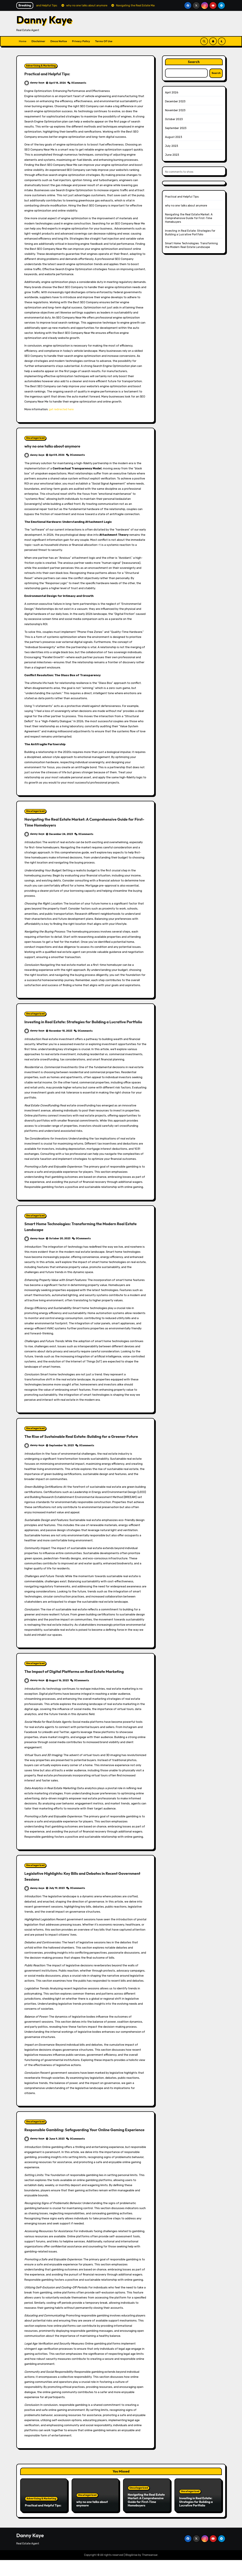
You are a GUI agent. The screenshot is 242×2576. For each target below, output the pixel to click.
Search (194, 62)
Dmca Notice (58, 41)
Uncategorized (35, 438)
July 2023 (171, 145)
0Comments (78, 82)
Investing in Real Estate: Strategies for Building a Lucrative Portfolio (196, 2519)
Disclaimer (38, 41)
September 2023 (176, 128)
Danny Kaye (44, 19)
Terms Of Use (103, 41)
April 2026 (171, 92)
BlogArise (131, 2570)
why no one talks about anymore (57, 446)
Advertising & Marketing (41, 65)
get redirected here (62, 409)
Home (22, 41)
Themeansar (149, 2570)
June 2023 (172, 154)
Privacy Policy (81, 41)
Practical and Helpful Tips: (51, 73)
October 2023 (174, 119)
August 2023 (173, 137)
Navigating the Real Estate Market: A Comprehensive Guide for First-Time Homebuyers (79, 822)
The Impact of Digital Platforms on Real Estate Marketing (83, 1683)
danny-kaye (34, 82)
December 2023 (175, 101)
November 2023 (175, 110)
